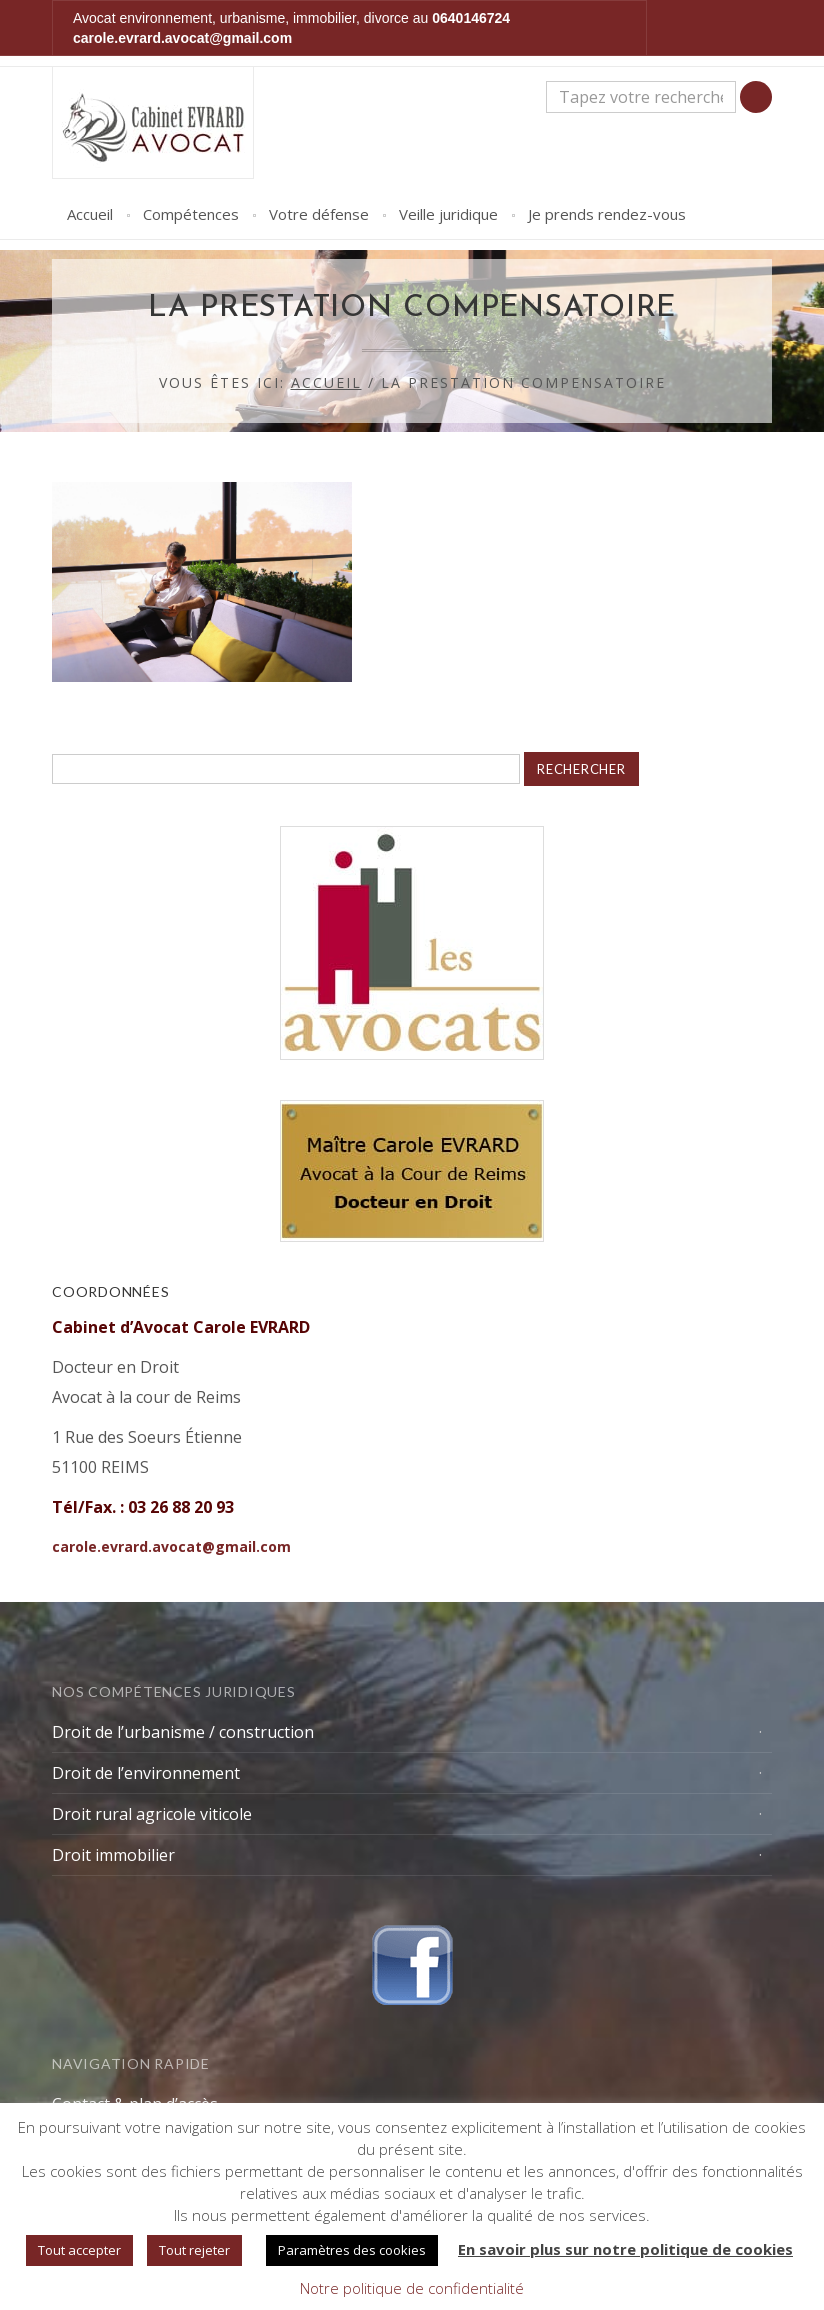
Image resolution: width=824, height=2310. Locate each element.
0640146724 (471, 18)
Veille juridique (448, 214)
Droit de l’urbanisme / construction (183, 1732)
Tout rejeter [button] (194, 2250)
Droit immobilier (113, 1855)
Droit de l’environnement (146, 1773)
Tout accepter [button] (79, 2250)
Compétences (191, 214)
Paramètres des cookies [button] (352, 2250)
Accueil (90, 214)
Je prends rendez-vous (607, 214)
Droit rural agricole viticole (152, 1814)
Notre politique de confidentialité (412, 2288)
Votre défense (319, 214)
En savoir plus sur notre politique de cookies (625, 2249)
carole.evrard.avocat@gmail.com (182, 38)
